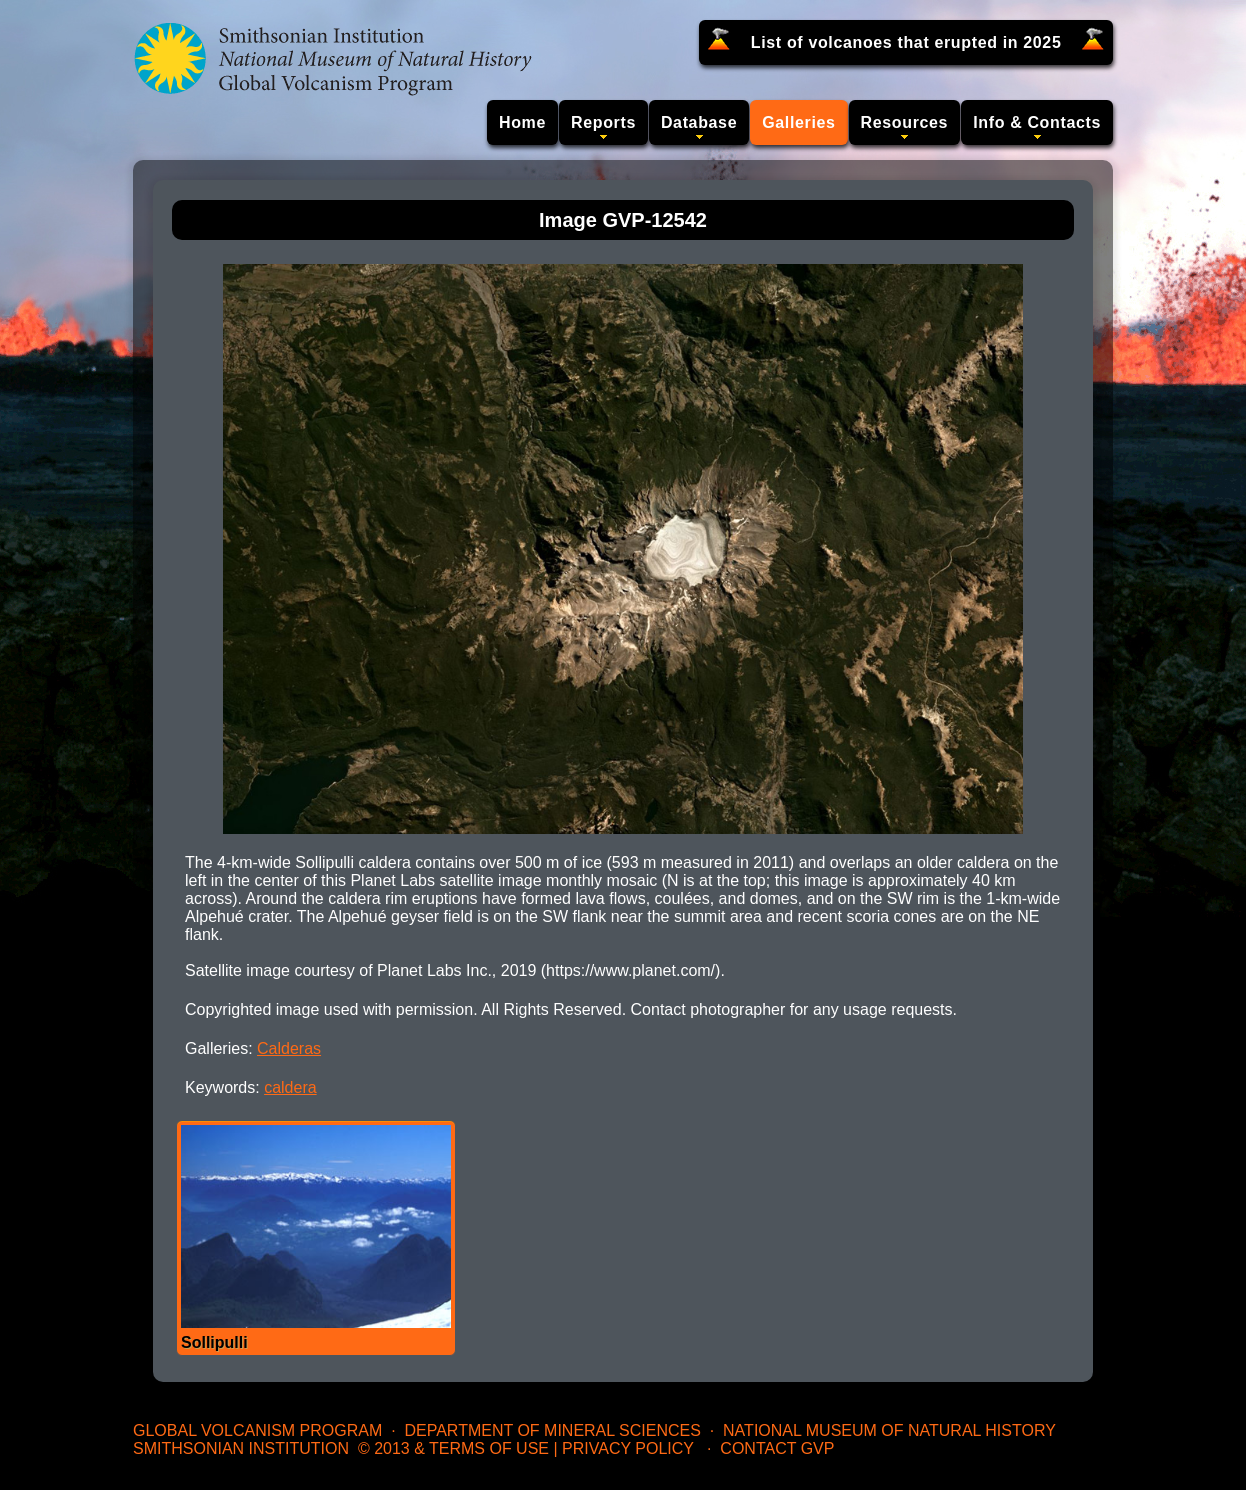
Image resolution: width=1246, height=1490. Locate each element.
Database (699, 122)
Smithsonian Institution (241, 1448)
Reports (603, 122)
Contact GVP (777, 1448)
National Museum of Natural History (889, 1430)
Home (522, 122)
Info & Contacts (1037, 122)
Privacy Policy (628, 1448)
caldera (290, 1087)
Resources (905, 122)
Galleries (798, 122)
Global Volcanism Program (257, 1430)
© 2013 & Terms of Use (453, 1448)
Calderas (289, 1048)
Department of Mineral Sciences (552, 1430)
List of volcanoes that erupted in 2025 (906, 42)
